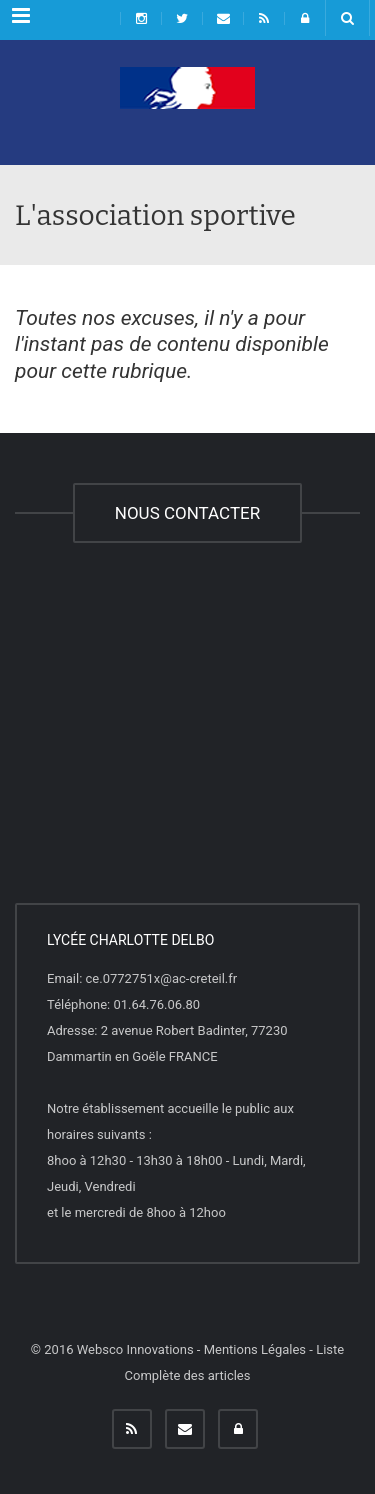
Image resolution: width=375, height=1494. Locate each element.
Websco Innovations (135, 1349)
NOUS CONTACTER (187, 513)
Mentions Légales (255, 1349)
